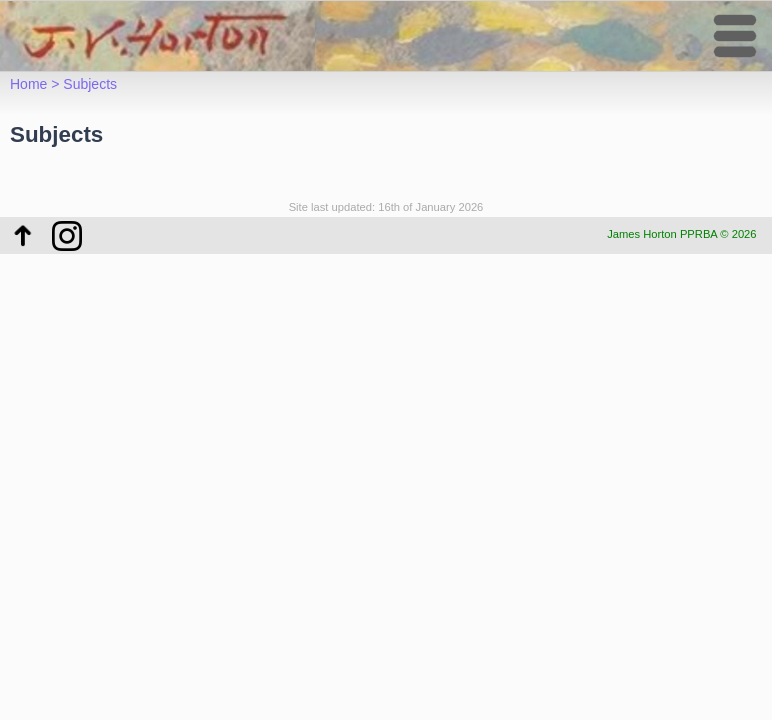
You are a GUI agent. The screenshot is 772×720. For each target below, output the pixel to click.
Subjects (90, 84)
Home (28, 84)
